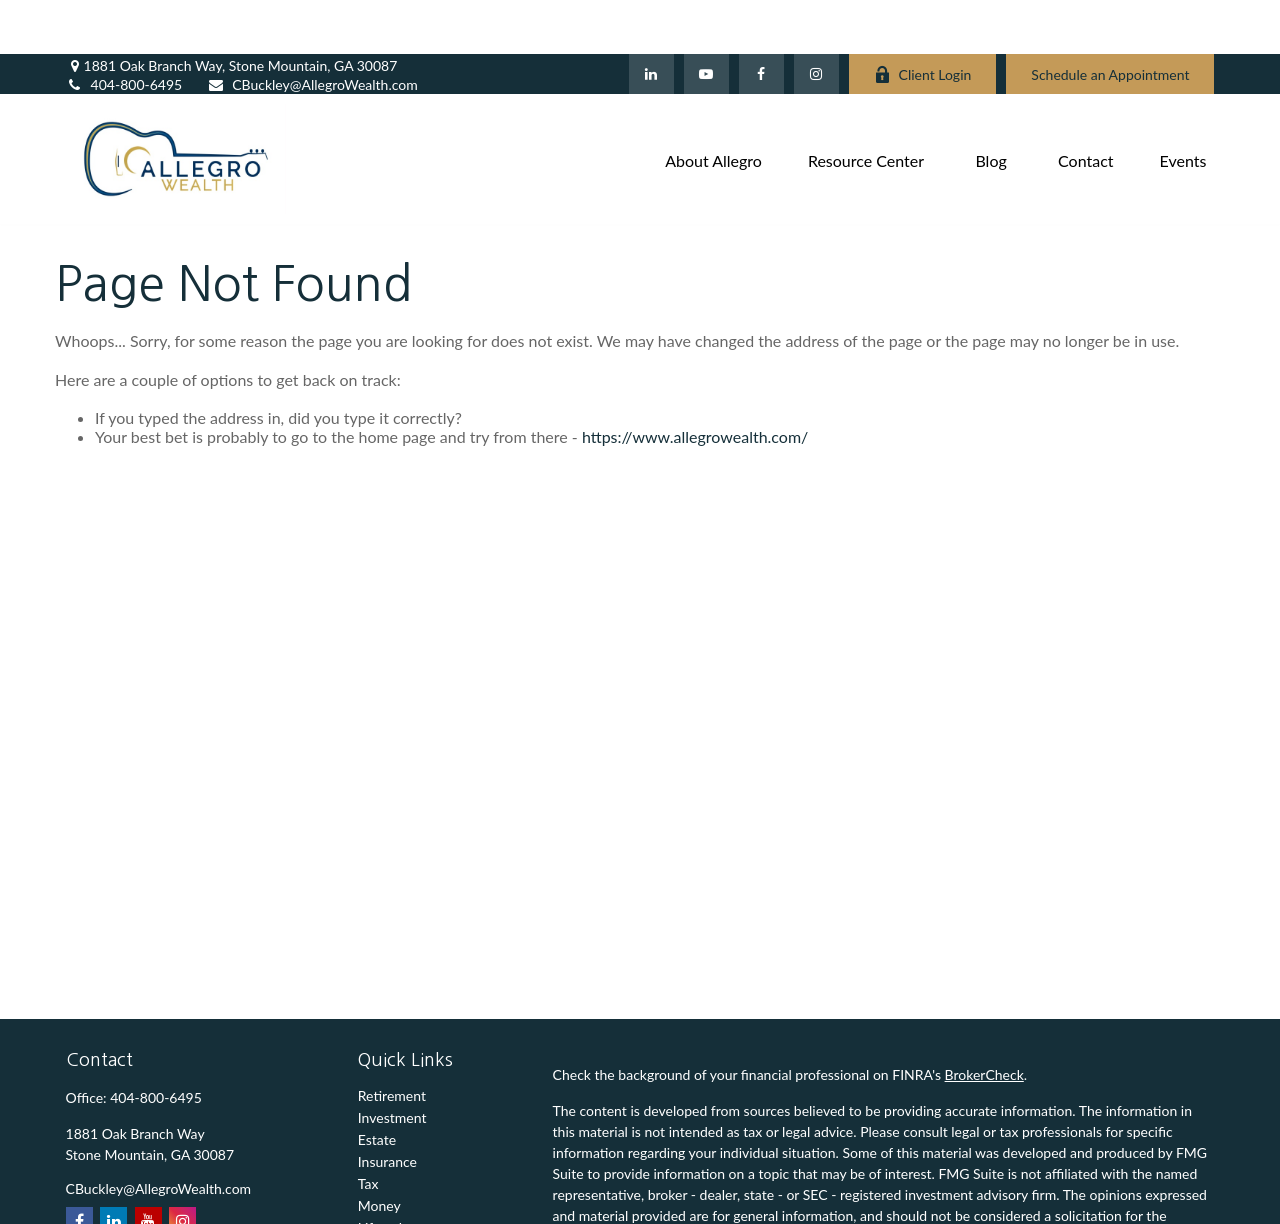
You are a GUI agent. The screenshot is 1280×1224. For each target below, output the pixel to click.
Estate (377, 1085)
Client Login (923, 20)
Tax (368, 1129)
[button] (713, 104)
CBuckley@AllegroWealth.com (312, 30)
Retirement (392, 1041)
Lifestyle (384, 1173)
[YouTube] (706, 20)
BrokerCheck (984, 1020)
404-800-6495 (124, 30)
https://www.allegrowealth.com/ (695, 381)
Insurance (387, 1107)
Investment (392, 1063)
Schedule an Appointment (1110, 20)
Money (379, 1151)
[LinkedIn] (651, 20)
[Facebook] (761, 20)
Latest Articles (401, 1195)
